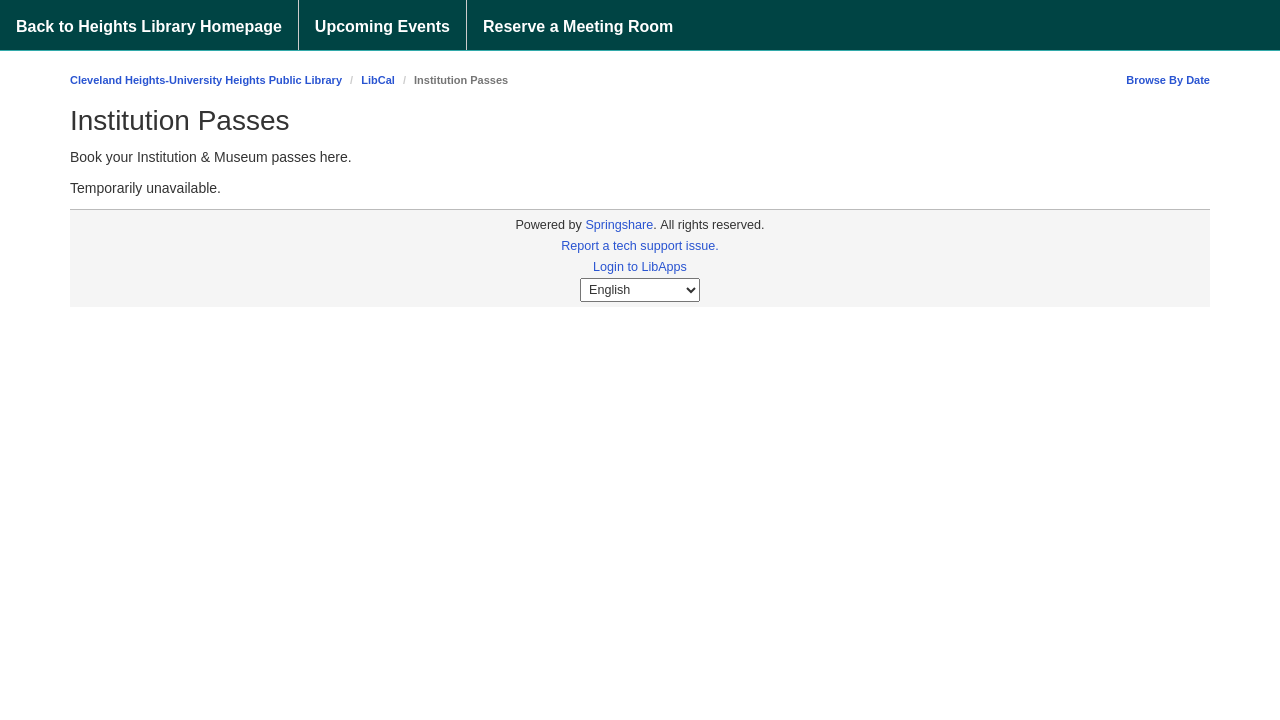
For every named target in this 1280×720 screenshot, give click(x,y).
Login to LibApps (640, 267)
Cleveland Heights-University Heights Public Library (206, 80)
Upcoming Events (382, 26)
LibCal (378, 80)
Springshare (619, 225)
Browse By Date (1168, 80)
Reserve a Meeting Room (578, 26)
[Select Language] (640, 290)
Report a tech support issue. (640, 246)
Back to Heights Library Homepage (149, 26)
